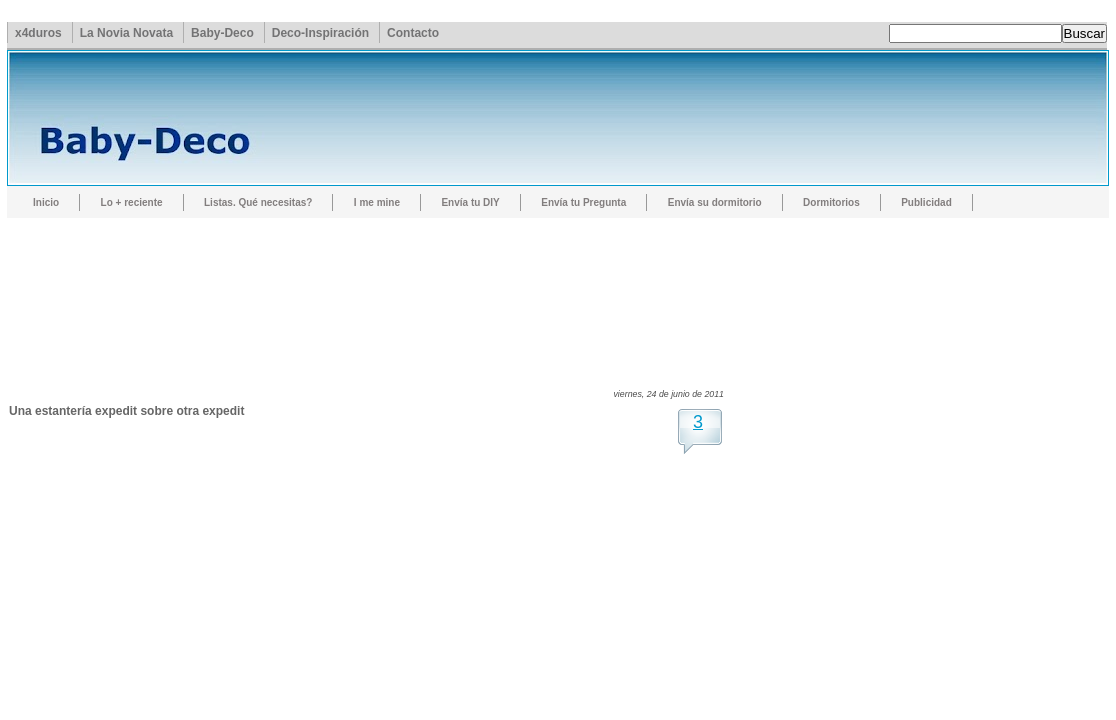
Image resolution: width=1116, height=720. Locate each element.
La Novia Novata (126, 33)
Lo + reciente (132, 202)
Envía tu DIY (470, 202)
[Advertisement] (373, 285)
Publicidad (926, 202)
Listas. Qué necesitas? (258, 202)
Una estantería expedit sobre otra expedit (126, 411)
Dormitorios (831, 202)
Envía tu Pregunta (583, 202)
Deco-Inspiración (320, 33)
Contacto (413, 33)
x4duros (38, 33)
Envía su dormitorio (715, 202)
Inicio (46, 202)
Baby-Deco (222, 33)
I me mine (377, 202)
